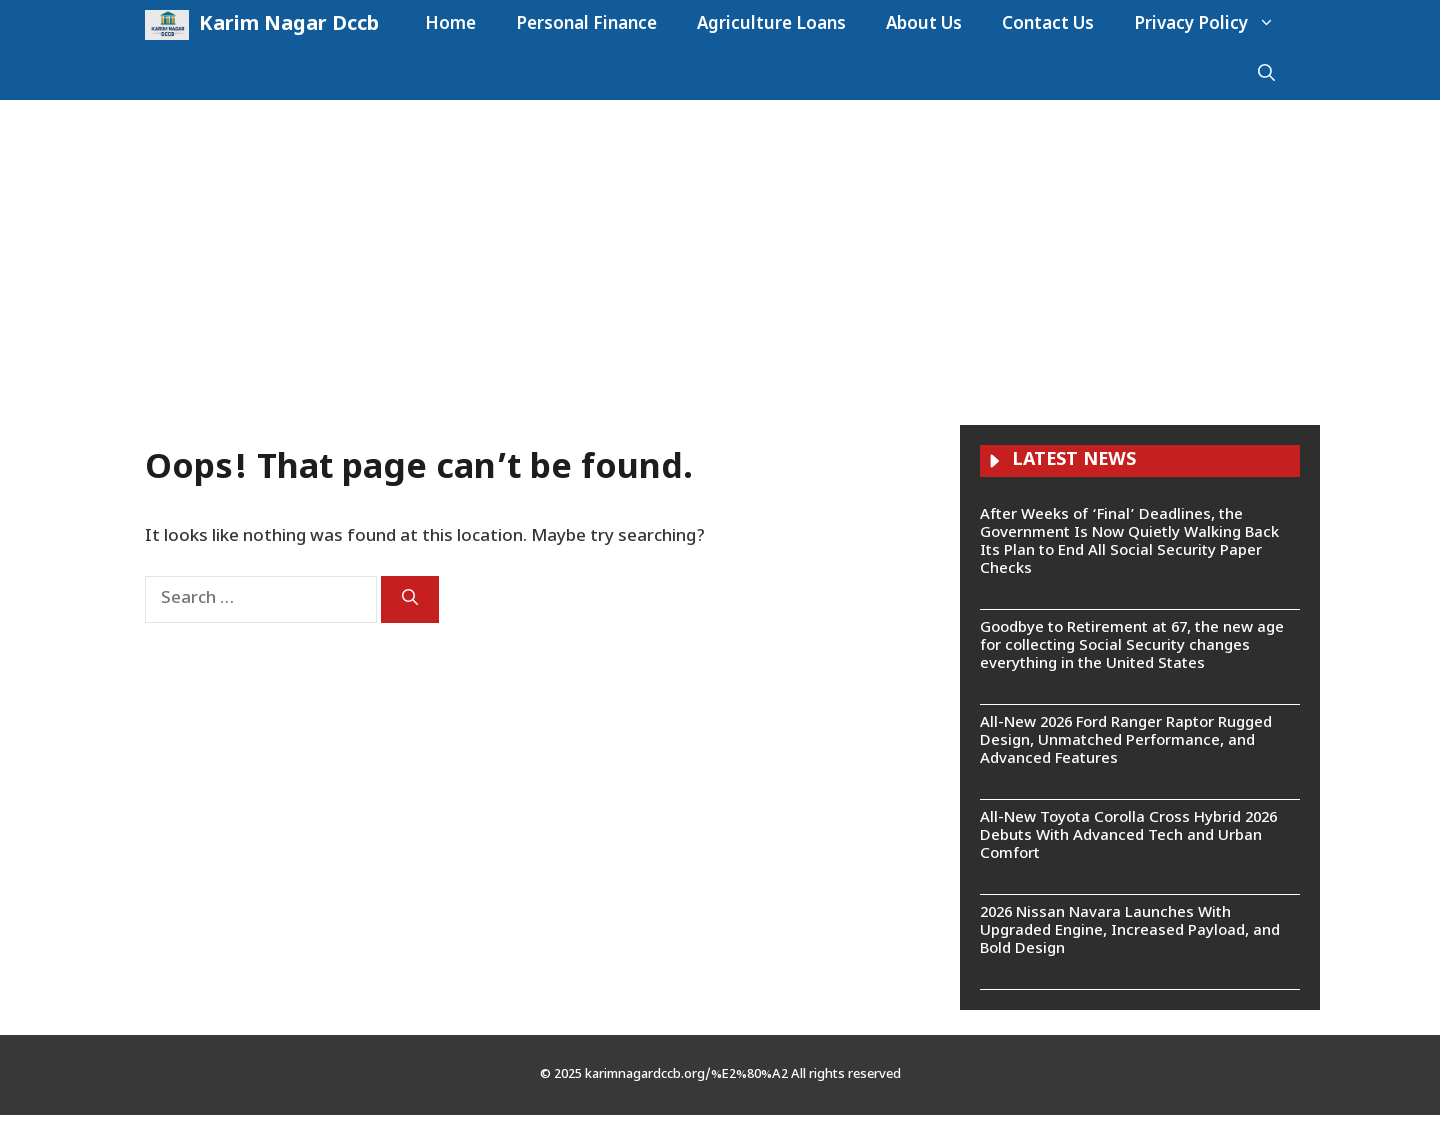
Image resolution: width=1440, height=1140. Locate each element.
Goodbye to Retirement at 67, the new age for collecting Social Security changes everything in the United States (1132, 646)
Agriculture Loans (771, 25)
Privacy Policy (1214, 25)
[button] (1266, 75)
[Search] (410, 599)
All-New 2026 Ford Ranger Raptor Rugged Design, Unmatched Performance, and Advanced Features (1126, 741)
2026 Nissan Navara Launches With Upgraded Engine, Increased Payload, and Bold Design (1130, 931)
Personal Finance (586, 25)
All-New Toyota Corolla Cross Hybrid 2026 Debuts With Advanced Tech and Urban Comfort (1128, 836)
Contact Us (1048, 25)
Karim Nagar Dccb (289, 25)
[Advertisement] (720, 250)
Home (450, 25)
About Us (924, 25)
